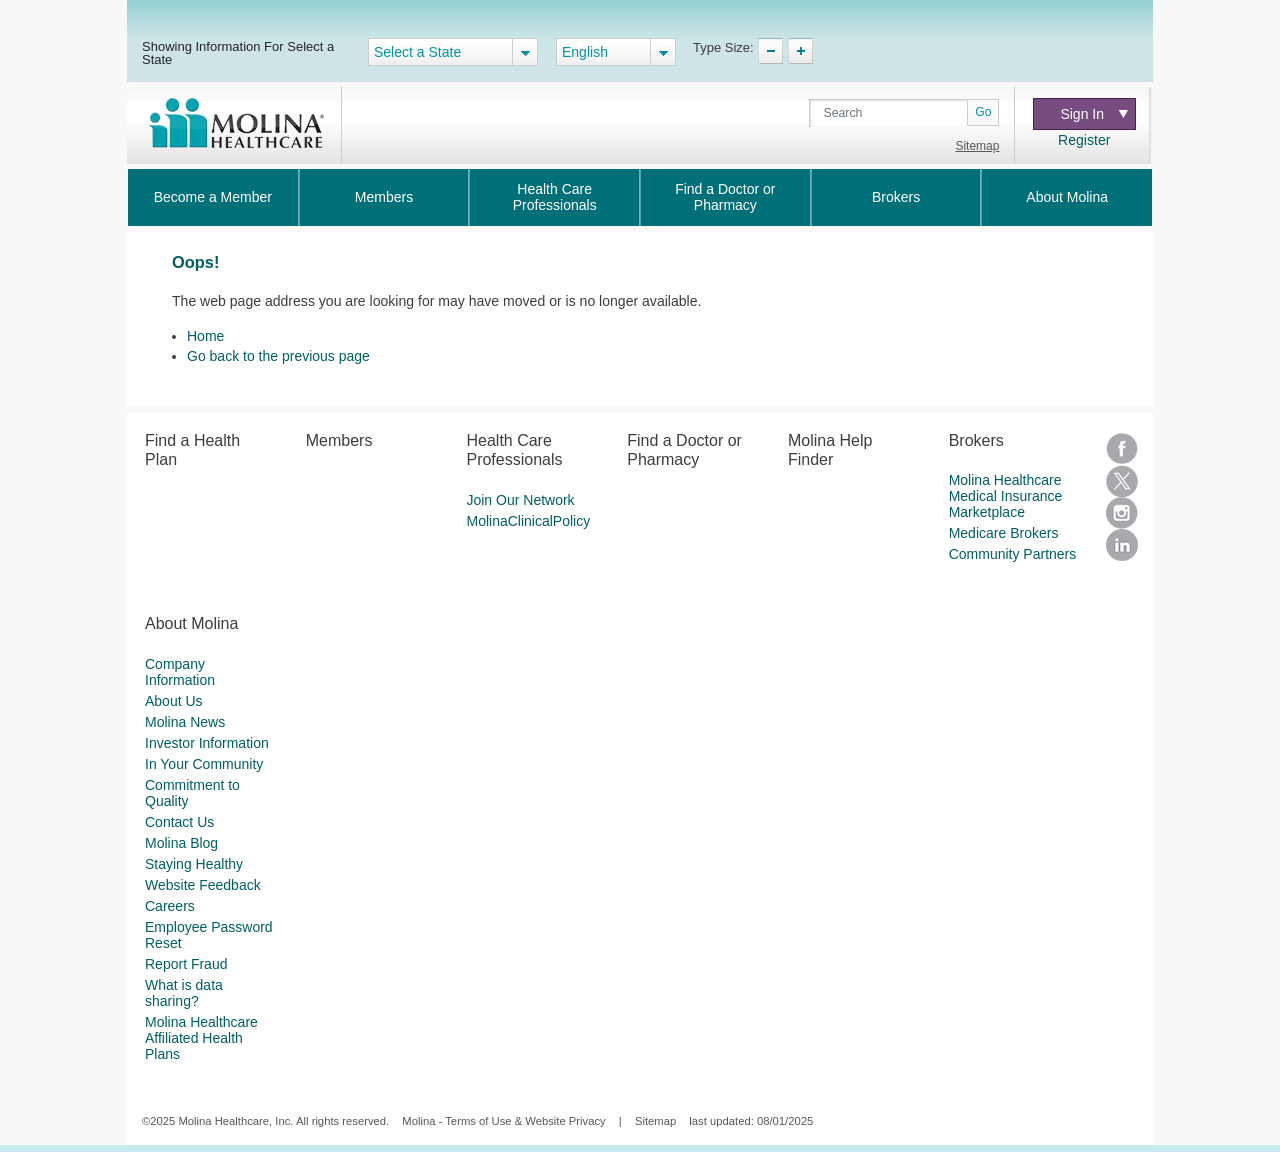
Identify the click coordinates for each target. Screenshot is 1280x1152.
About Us (174, 701)
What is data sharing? (184, 993)
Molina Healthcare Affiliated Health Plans (201, 1038)
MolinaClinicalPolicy (528, 521)
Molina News (185, 722)
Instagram (1122, 513)
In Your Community (204, 764)
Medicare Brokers (1004, 533)
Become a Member (213, 197)
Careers (170, 906)
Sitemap (977, 146)
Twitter (1122, 481)
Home (205, 336)
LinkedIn (1122, 545)
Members (384, 197)
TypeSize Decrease (770, 51)
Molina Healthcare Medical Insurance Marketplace (1006, 496)
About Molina (1067, 197)
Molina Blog (181, 843)
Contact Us (179, 822)
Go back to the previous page (278, 356)
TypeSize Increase (800, 51)
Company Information (180, 672)
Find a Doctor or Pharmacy (725, 197)
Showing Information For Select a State (238, 52)
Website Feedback (203, 885)
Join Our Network (520, 500)
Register (1084, 140)
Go (983, 112)
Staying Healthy (194, 864)
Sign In (1093, 114)
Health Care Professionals (555, 197)
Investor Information (207, 743)
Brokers (896, 197)
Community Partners (1013, 554)
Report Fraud (186, 964)
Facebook (1122, 449)
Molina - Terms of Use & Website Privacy (503, 1121)
